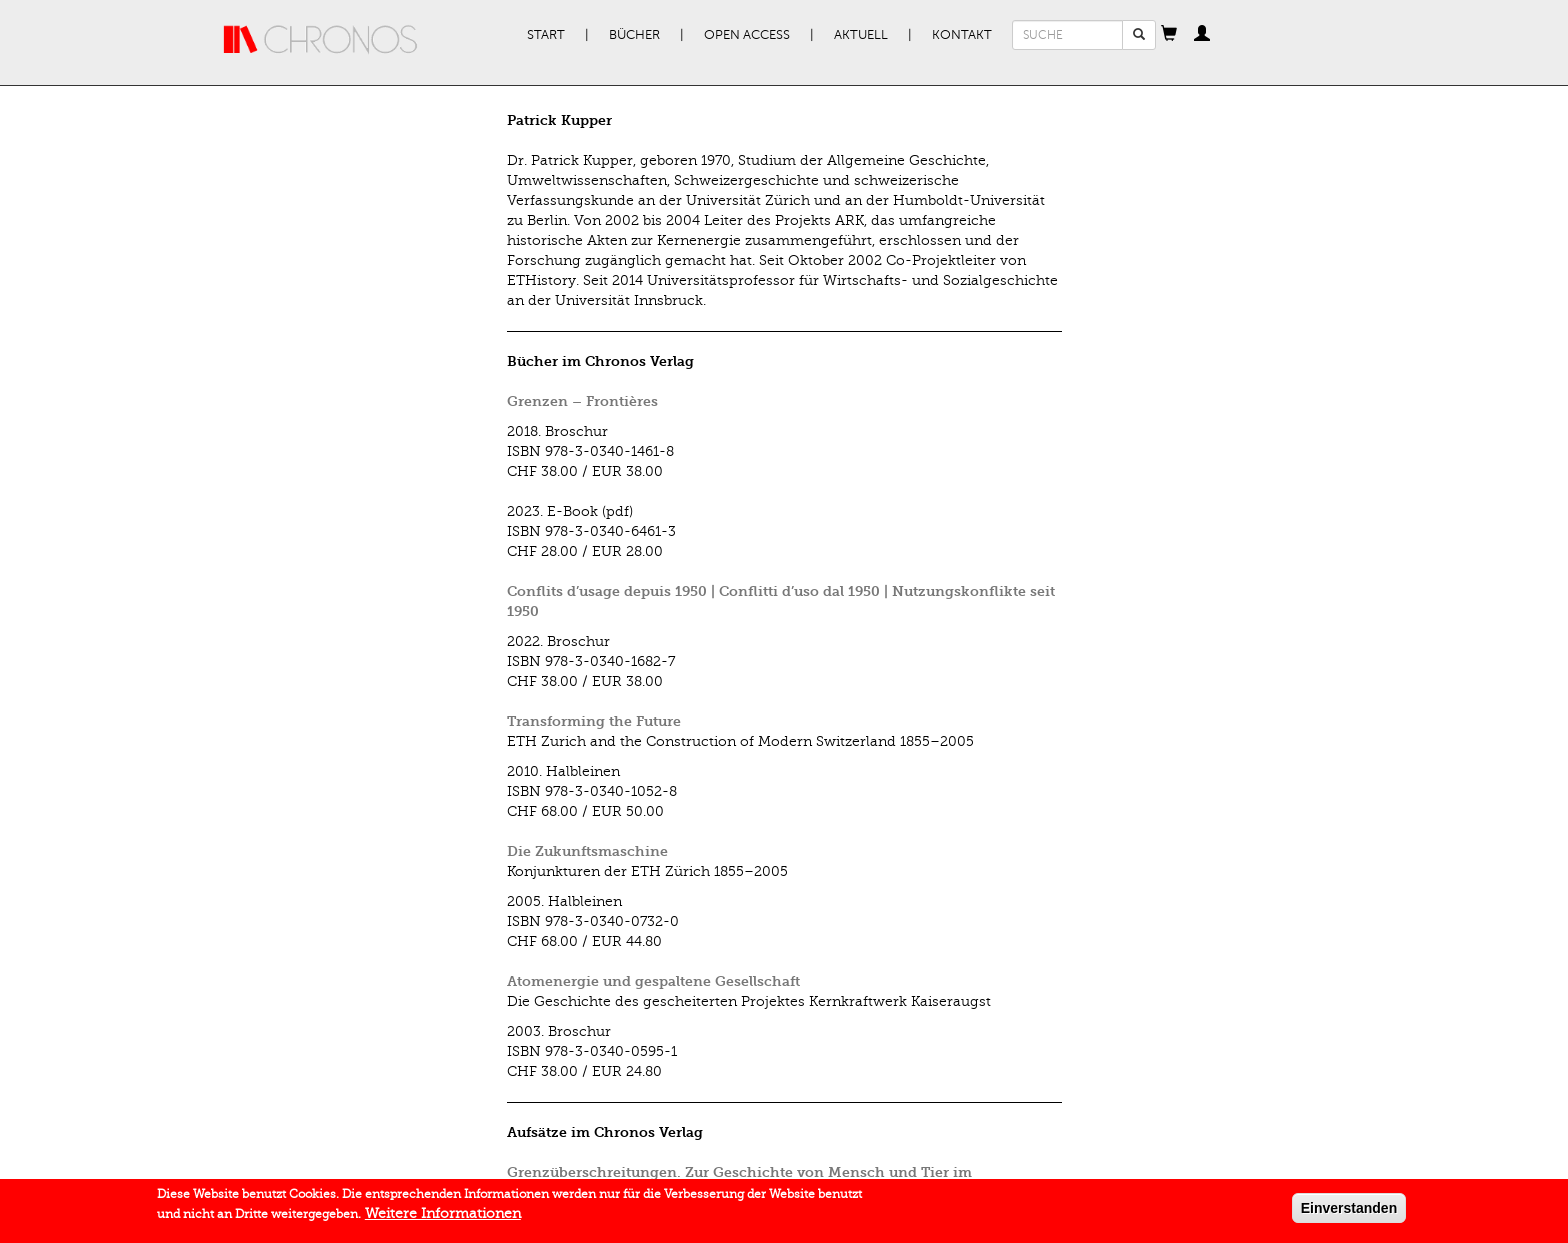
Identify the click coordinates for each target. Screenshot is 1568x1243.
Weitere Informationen (443, 1213)
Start (546, 35)
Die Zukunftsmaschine (587, 851)
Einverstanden (1349, 1208)
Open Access (747, 35)
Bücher (634, 35)
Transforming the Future (594, 721)
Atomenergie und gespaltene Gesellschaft (653, 981)
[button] (1169, 35)
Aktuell (861, 35)
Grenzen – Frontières (582, 401)
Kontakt (962, 35)
